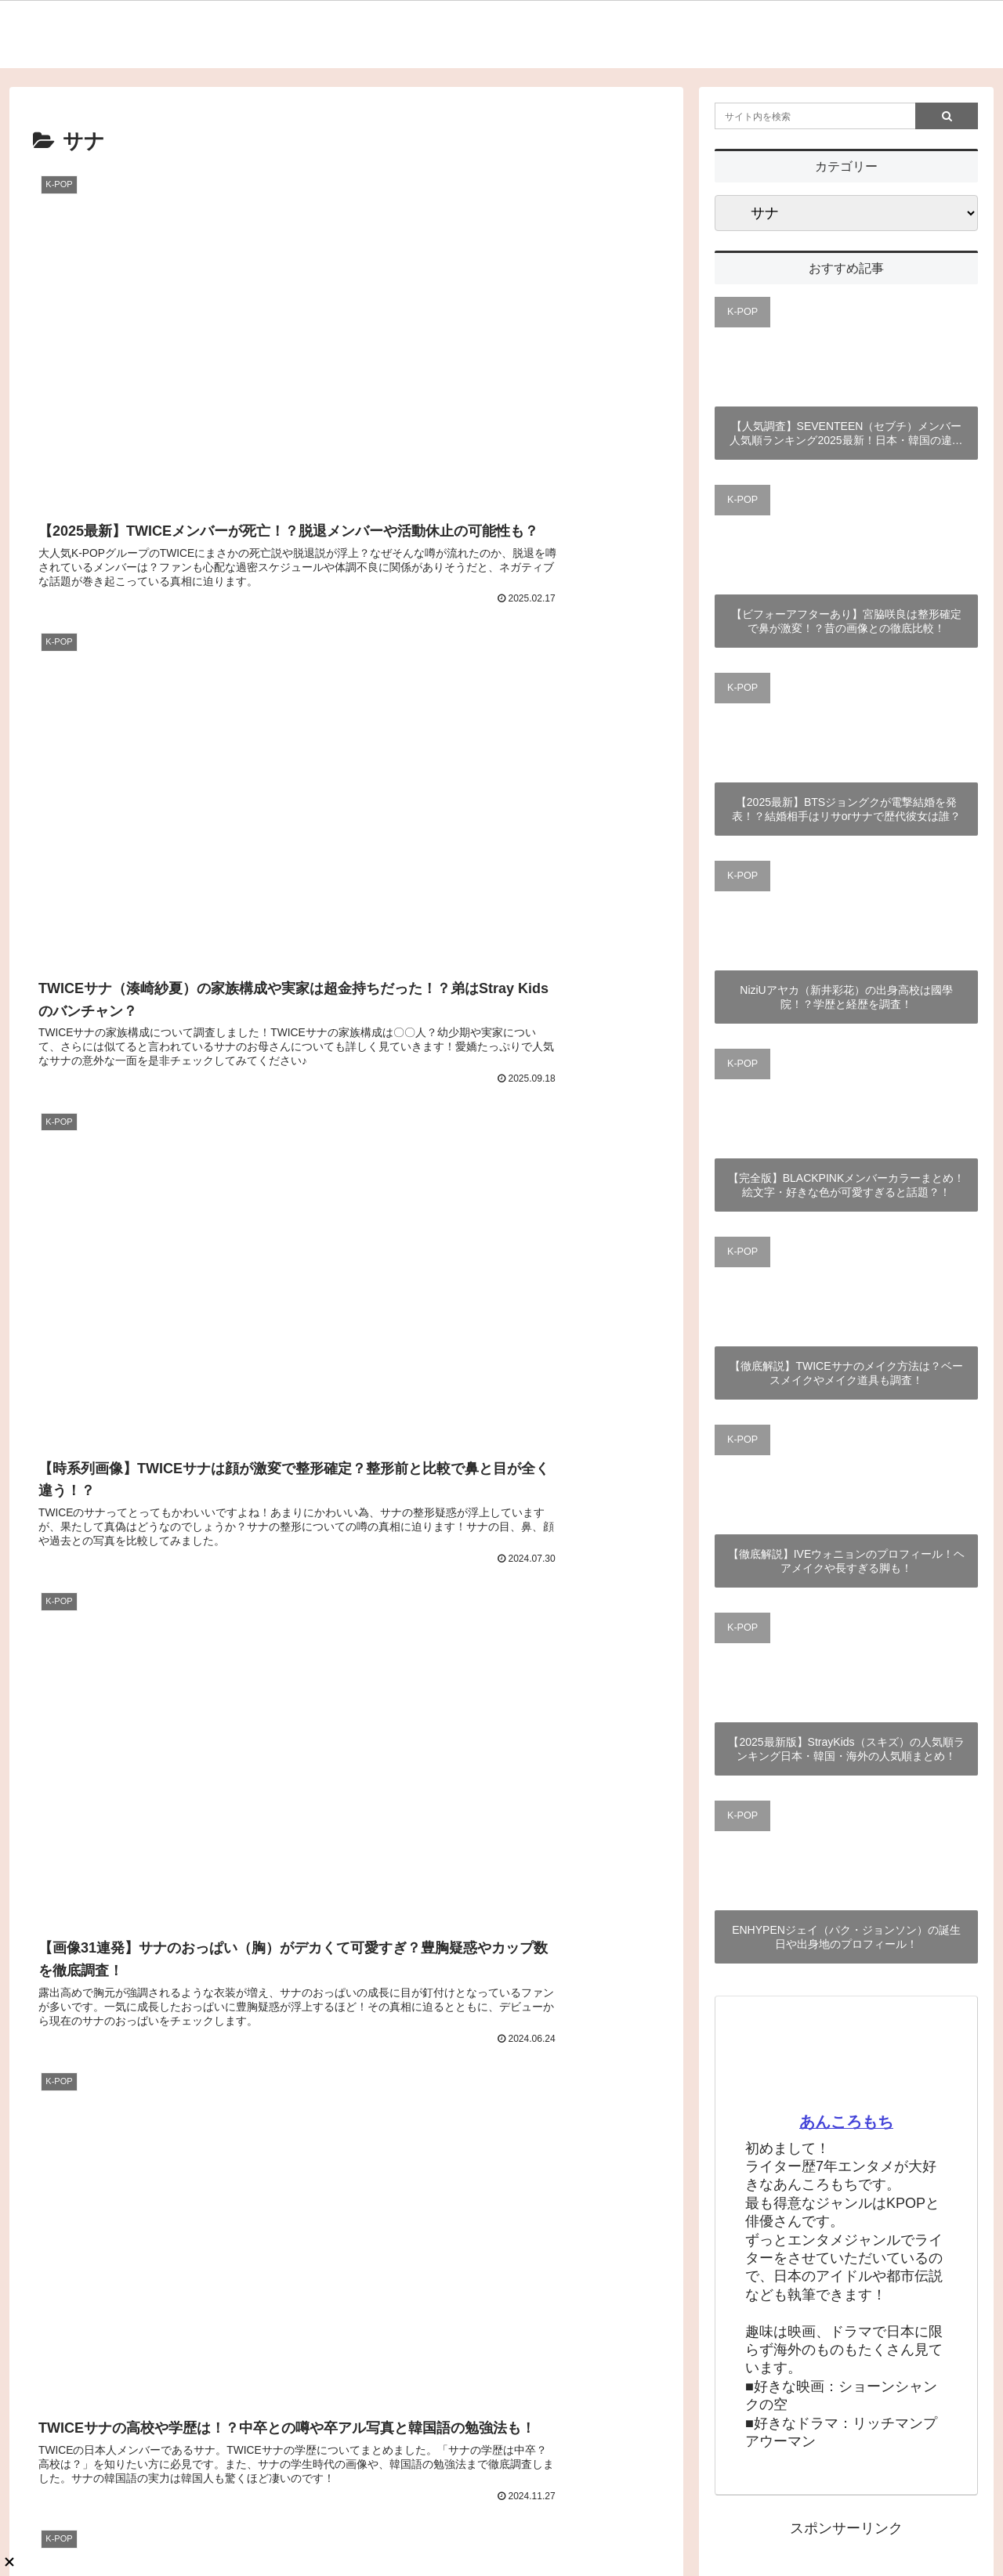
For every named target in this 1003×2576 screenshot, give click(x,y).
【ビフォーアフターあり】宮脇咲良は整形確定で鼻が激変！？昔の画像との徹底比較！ (846, 621)
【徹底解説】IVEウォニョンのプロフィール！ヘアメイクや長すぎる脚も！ (846, 1561)
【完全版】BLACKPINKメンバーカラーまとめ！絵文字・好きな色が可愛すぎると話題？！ (846, 1185)
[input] (846, 116)
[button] (946, 116)
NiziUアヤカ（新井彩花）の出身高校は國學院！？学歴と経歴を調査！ (846, 997)
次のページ (346, 1373)
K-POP (742, 311)
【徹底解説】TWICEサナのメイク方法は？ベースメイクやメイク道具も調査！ (846, 1373)
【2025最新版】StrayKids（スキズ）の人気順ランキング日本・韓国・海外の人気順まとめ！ (846, 1749)
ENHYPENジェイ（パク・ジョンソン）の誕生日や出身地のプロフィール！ (846, 1937)
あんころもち (846, 2121)
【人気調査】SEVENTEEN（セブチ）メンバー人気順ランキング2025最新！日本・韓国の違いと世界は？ (846, 433)
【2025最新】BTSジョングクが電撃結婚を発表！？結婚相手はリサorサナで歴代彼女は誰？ (846, 809)
